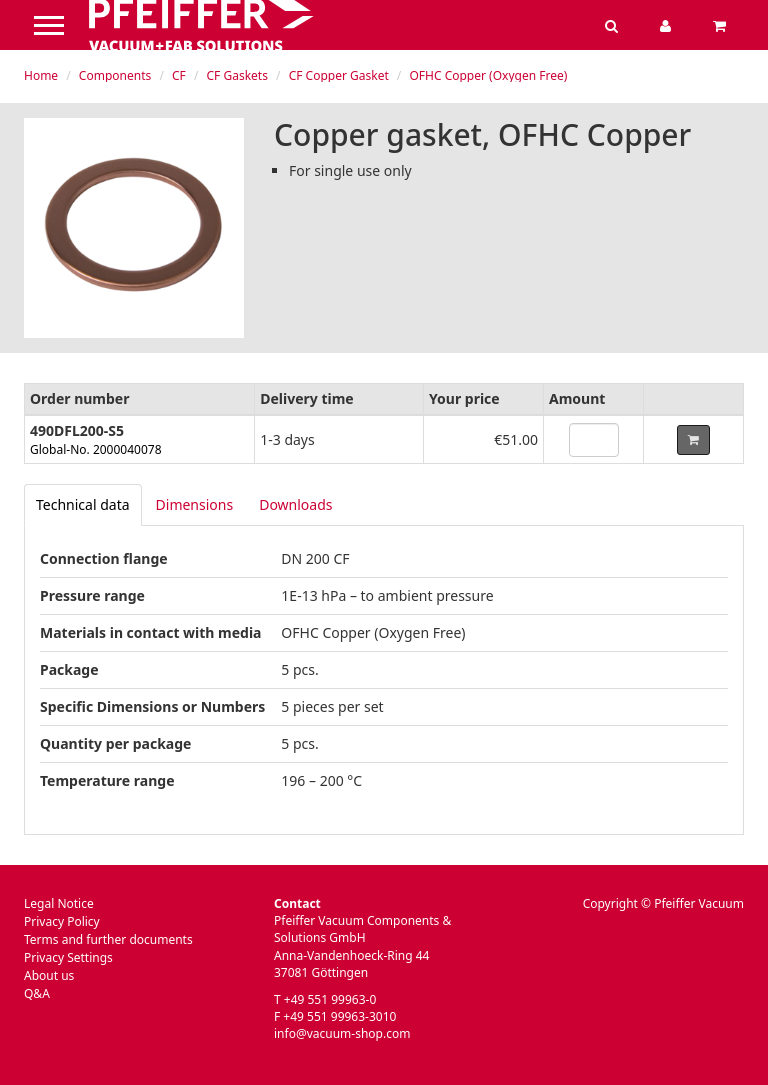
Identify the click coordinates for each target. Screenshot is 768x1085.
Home (41, 75)
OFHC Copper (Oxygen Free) (488, 75)
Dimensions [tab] (195, 504)
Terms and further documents (108, 939)
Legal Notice (59, 903)
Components (115, 75)
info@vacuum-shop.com (342, 1033)
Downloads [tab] (295, 504)
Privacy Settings (68, 957)
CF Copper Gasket (339, 75)
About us (49, 975)
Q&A (37, 993)
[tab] (83, 505)
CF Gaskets (237, 75)
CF (179, 75)
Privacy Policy (62, 921)
